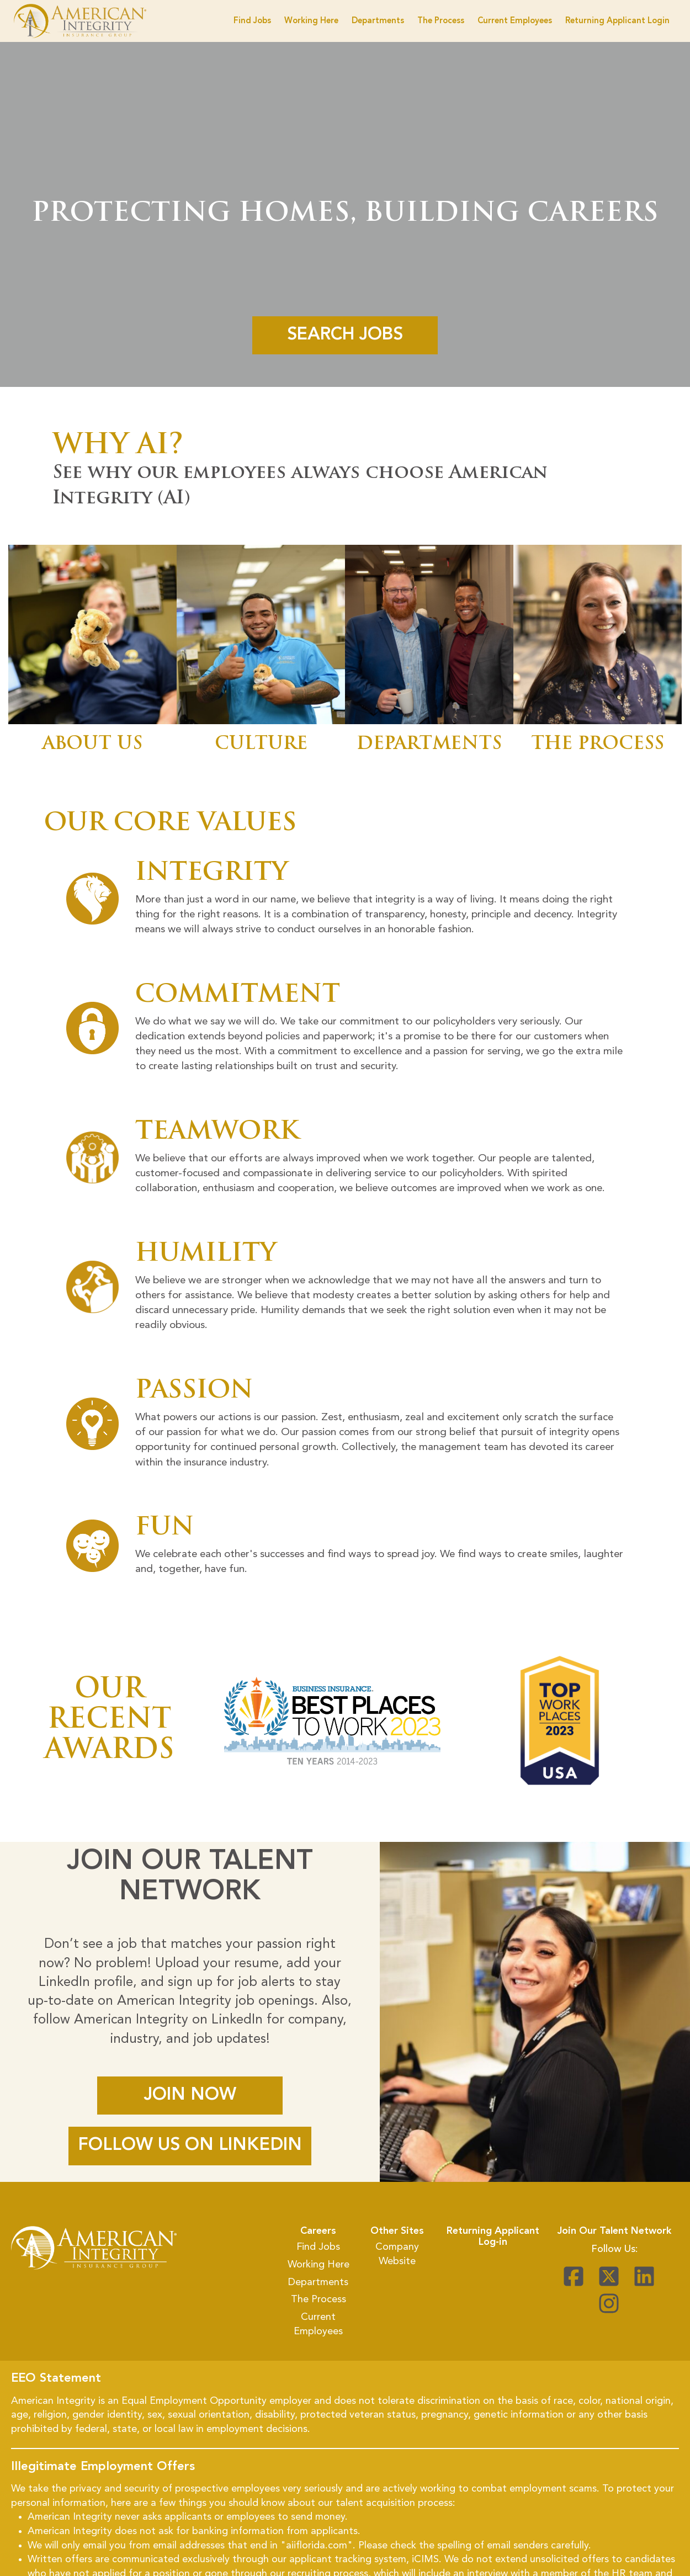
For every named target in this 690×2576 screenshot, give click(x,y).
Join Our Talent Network (614, 2231)
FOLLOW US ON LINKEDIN (189, 2145)
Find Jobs (252, 21)
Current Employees (514, 21)
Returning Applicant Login (617, 21)
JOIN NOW (190, 2095)
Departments (378, 21)
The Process (440, 21)
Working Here (311, 21)
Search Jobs (345, 334)
